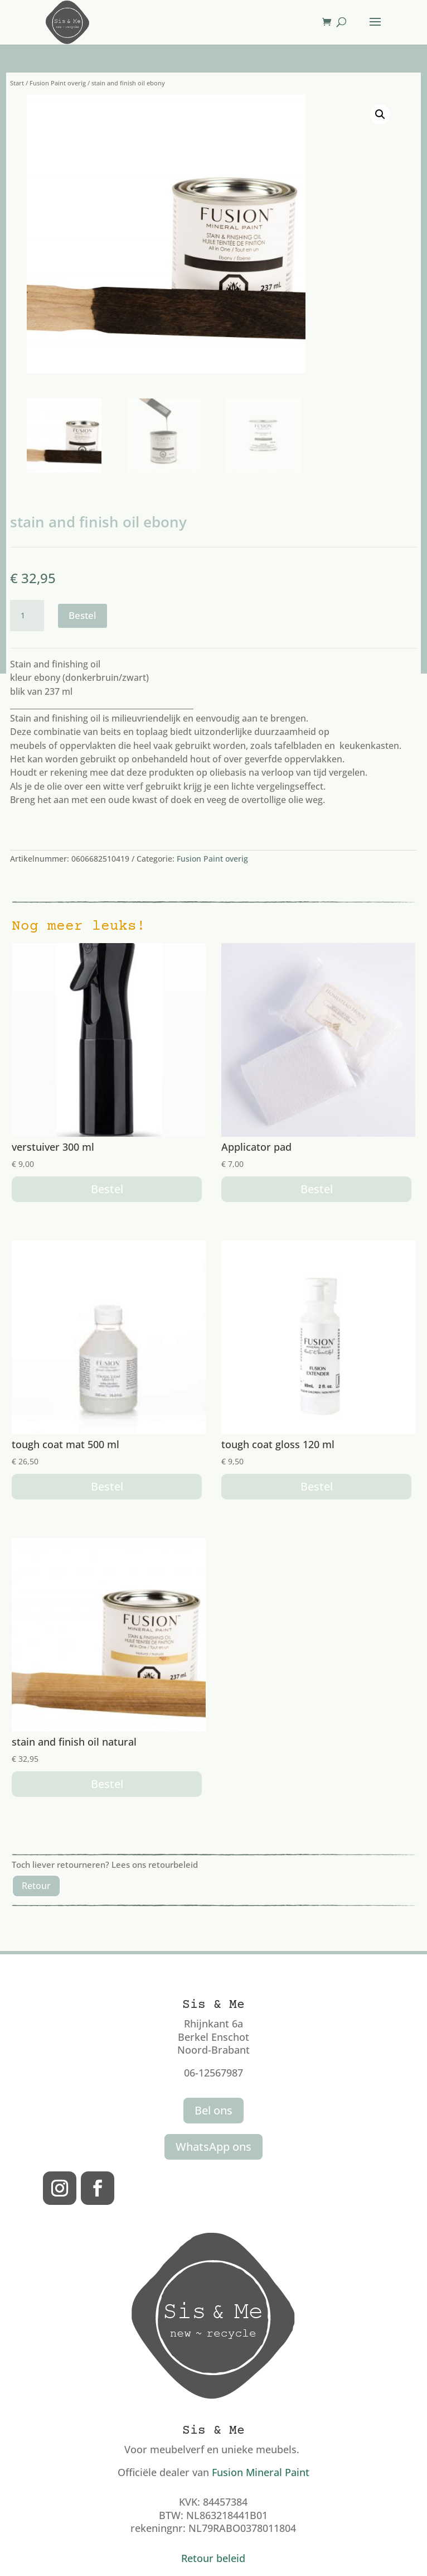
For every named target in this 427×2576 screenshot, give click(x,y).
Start (17, 83)
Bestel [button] (107, 1188)
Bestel (82, 615)
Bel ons (213, 2110)
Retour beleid (213, 2558)
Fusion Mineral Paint (260, 2472)
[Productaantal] (26, 615)
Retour (36, 1886)
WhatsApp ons (213, 2146)
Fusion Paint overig (58, 83)
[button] (380, 114)
